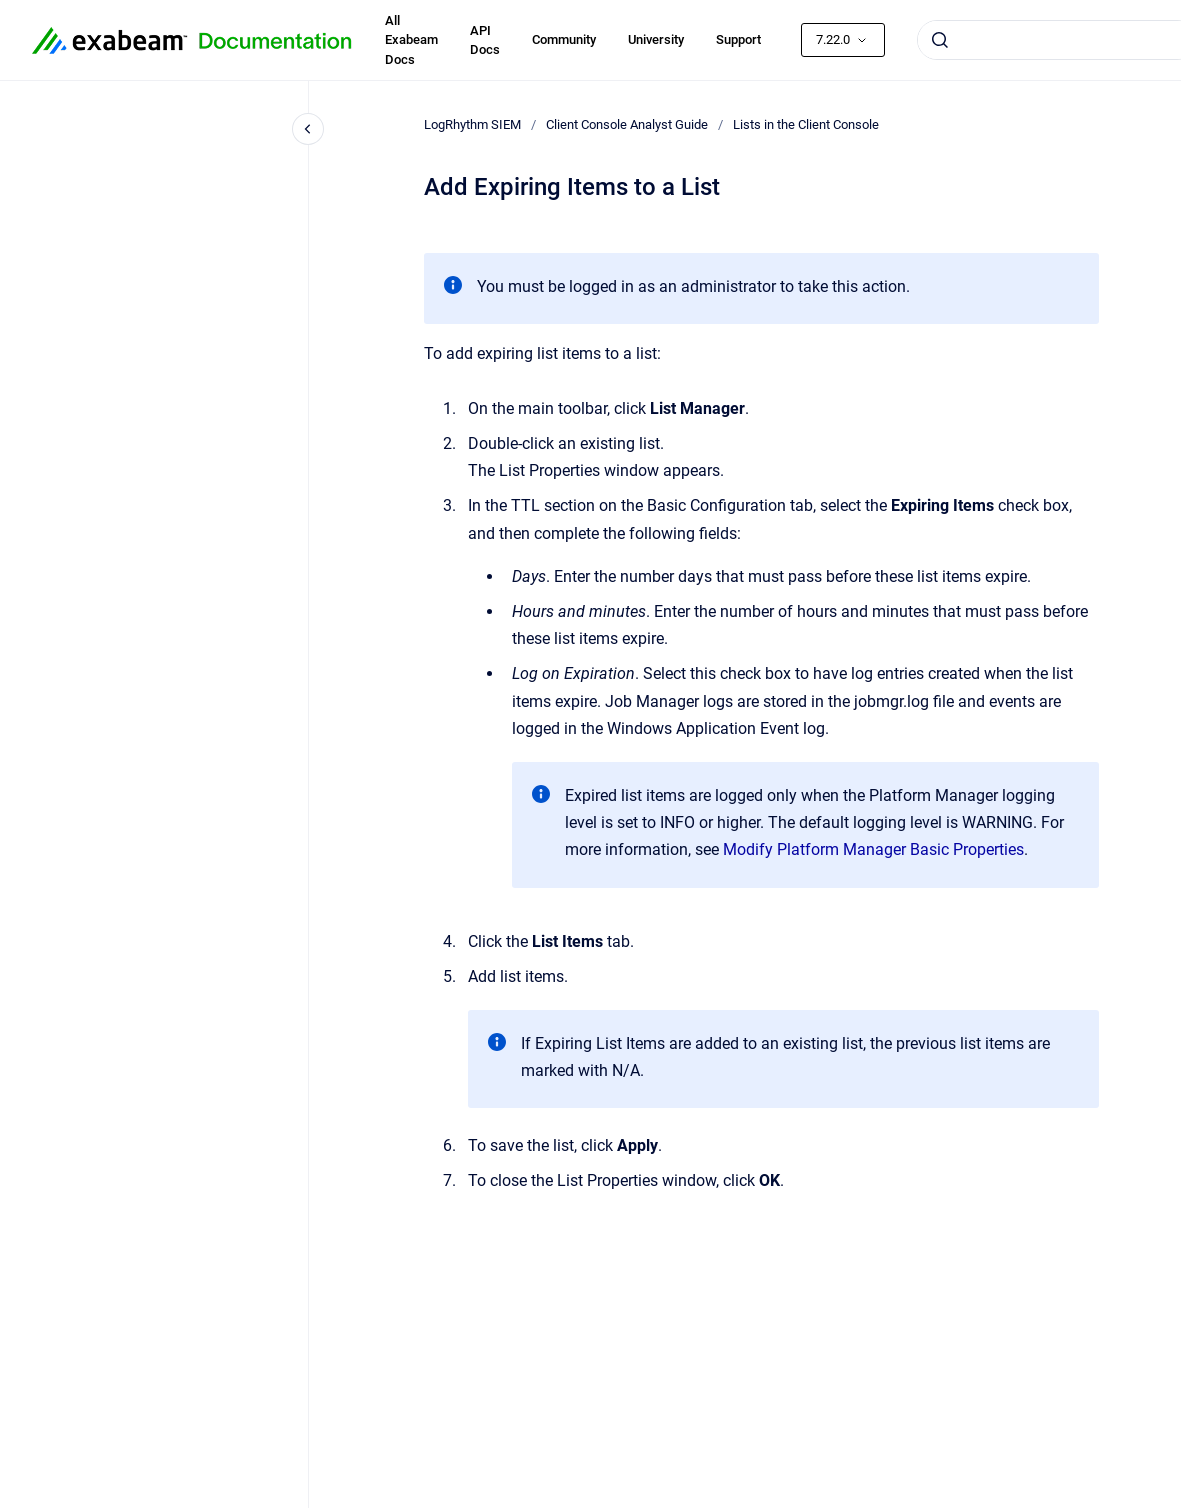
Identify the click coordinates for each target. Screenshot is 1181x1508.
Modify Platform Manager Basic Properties (873, 849)
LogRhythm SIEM (472, 124)
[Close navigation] (308, 129)
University (656, 39)
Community (564, 39)
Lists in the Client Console (806, 124)
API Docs (485, 40)
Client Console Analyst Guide (627, 124)
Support (738, 39)
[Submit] (940, 40)
